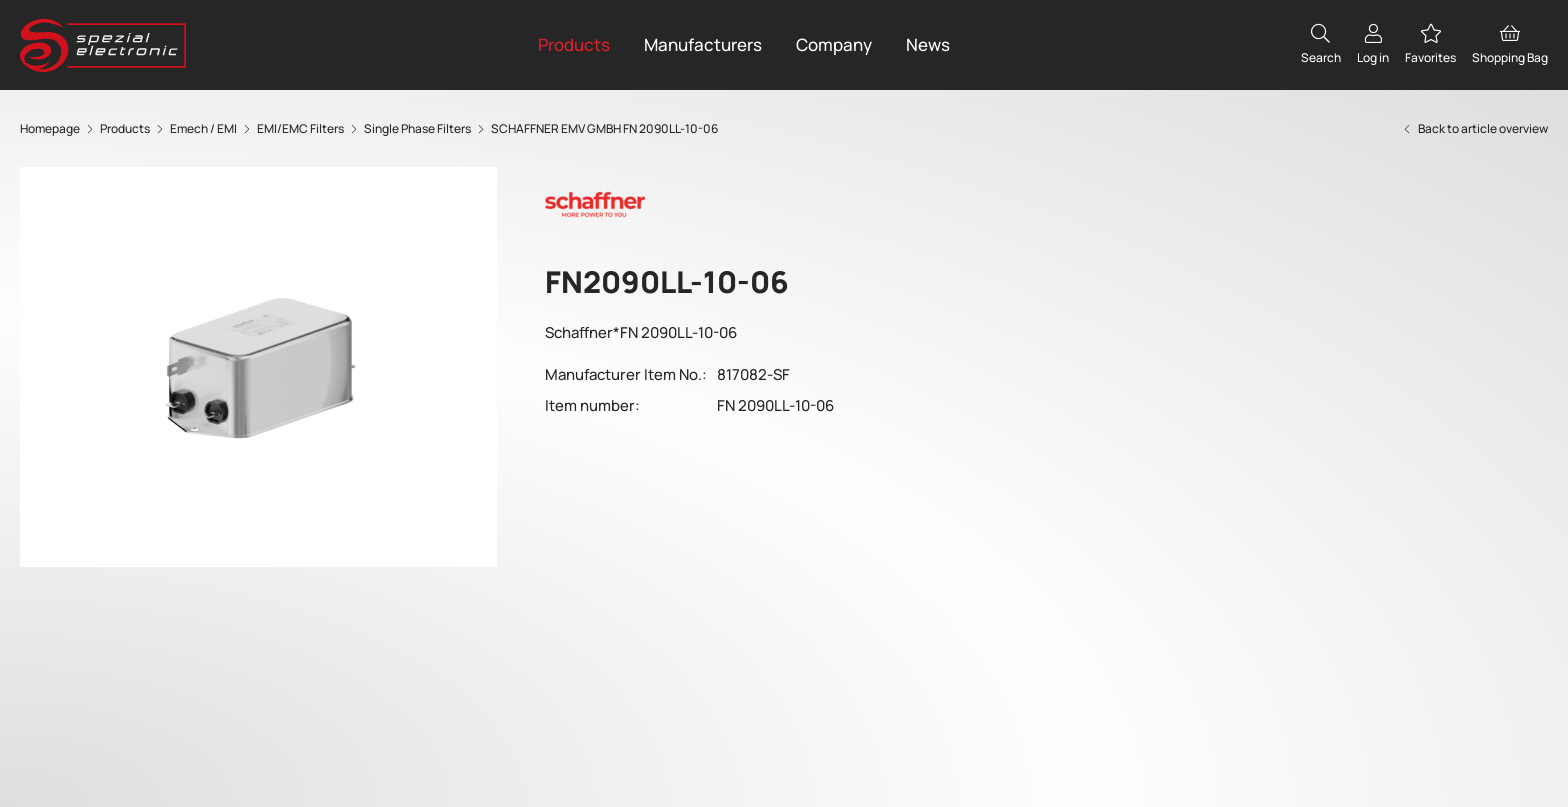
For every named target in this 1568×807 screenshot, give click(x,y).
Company (834, 44)
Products (574, 44)
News (928, 44)
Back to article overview (1474, 128)
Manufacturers (703, 44)
